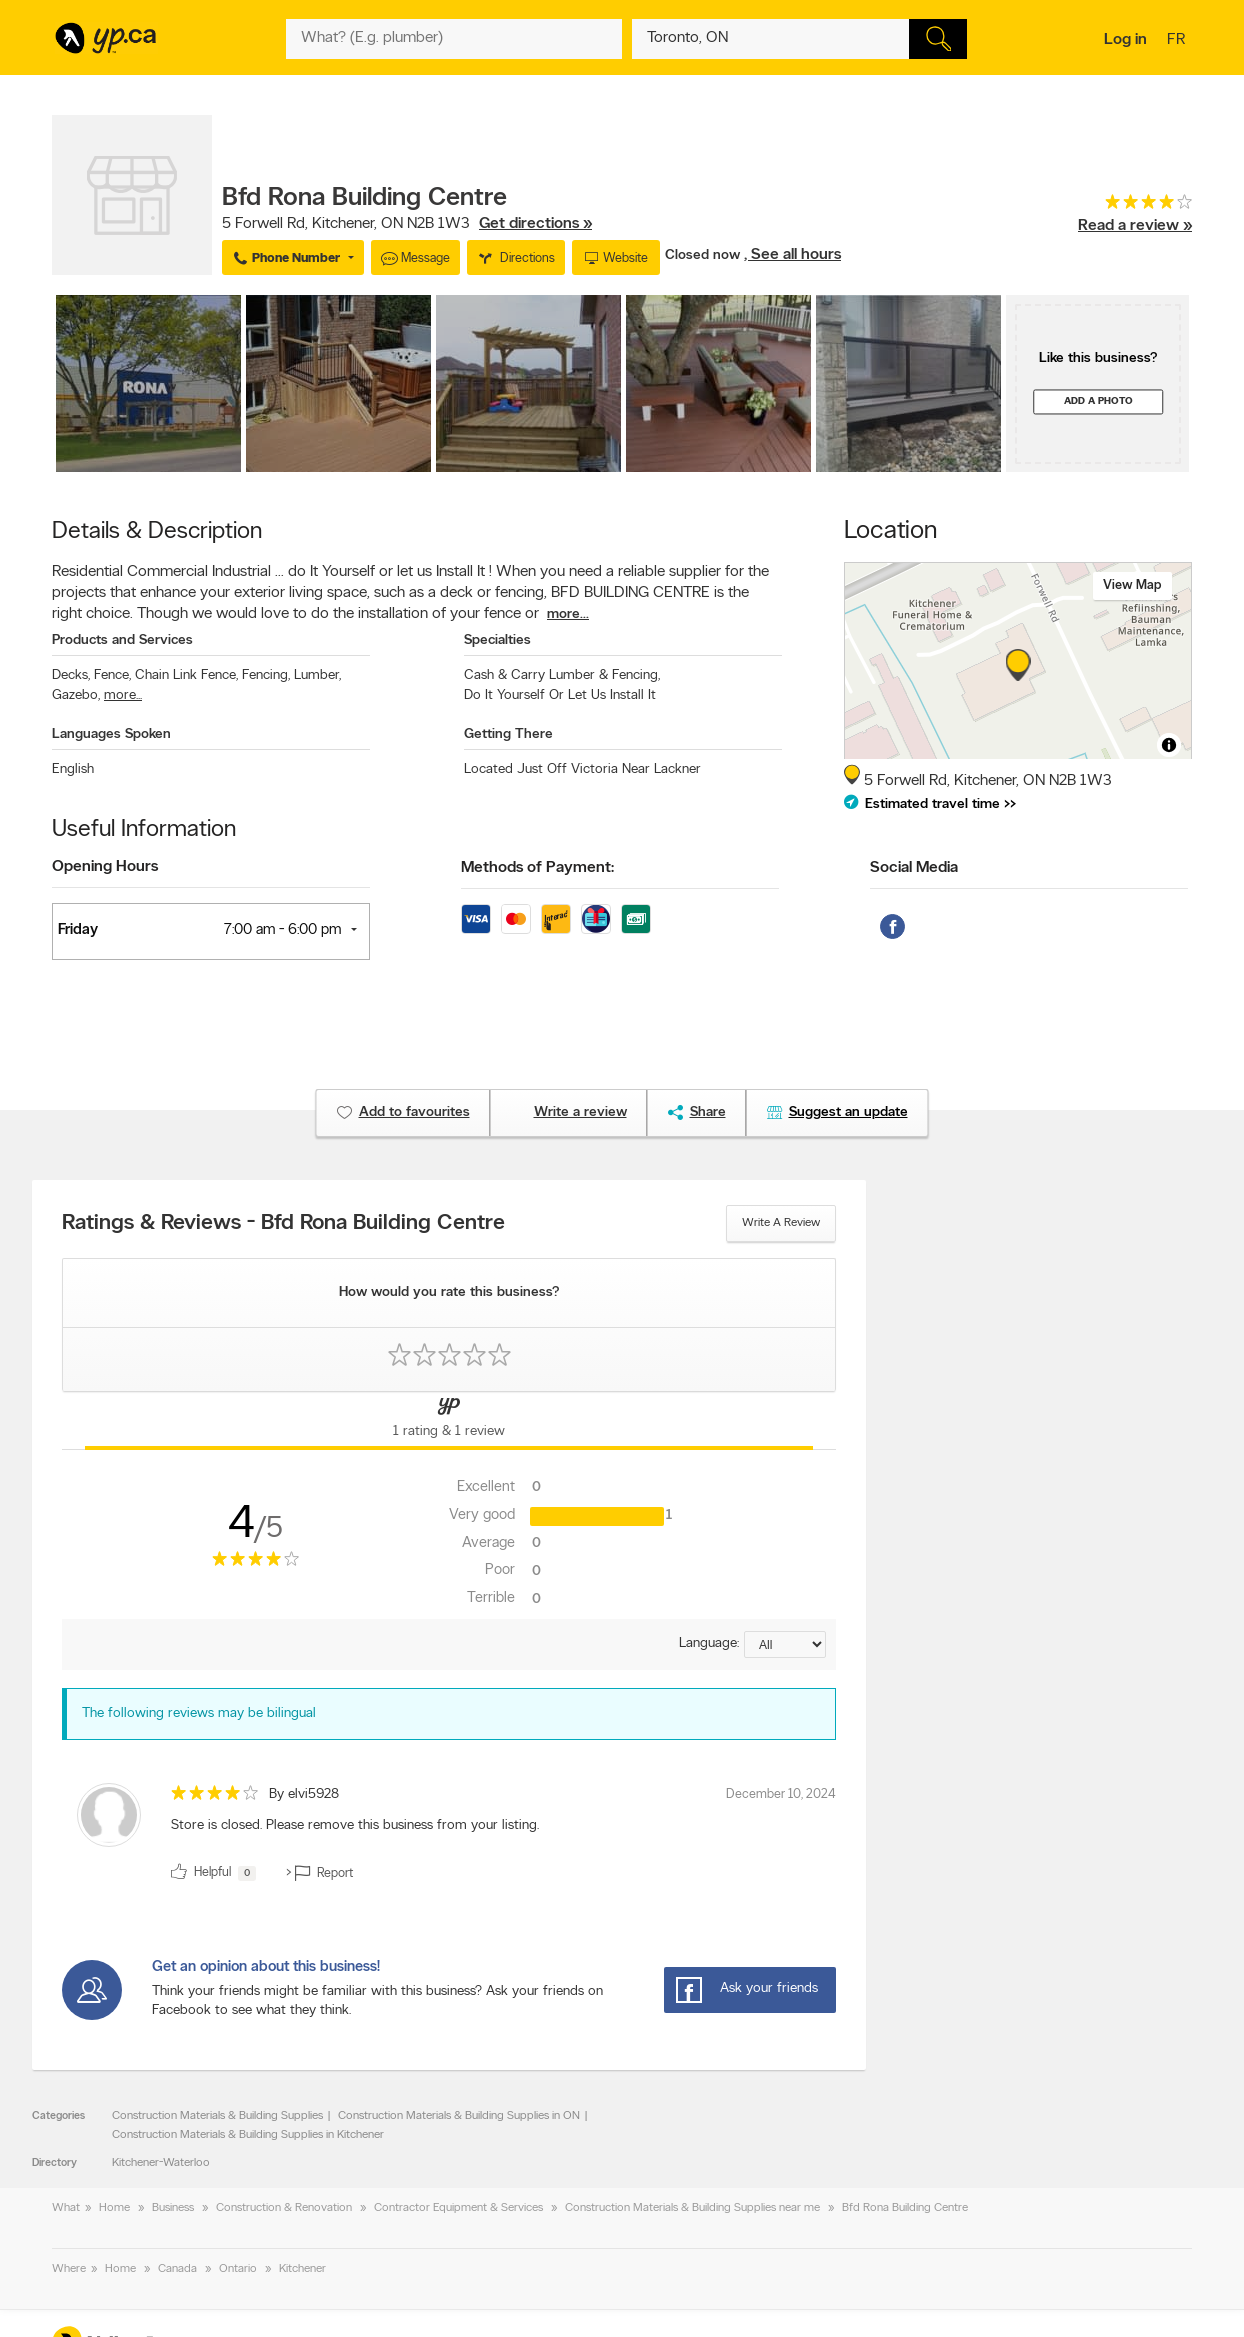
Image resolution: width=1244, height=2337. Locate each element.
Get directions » (535, 224)
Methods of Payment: (537, 868)
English (73, 769)
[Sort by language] (785, 1644)
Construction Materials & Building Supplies (217, 2116)
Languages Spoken (111, 734)
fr (1178, 41)
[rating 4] (1135, 206)
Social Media (914, 868)
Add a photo (1098, 401)
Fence (112, 675)
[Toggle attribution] (1169, 745)
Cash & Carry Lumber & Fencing (562, 675)
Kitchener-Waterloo (161, 2163)
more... (568, 614)
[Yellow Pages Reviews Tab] (449, 1421)
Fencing (266, 675)
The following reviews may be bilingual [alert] (199, 1713)
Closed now (704, 255)
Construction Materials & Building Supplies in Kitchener (248, 2135)
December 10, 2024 (781, 1794)
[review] (449, 1836)
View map (1132, 585)
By (304, 1794)
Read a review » (1135, 226)
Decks (71, 675)
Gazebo (76, 695)
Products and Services (122, 640)
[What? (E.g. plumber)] (454, 39)
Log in (1125, 40)
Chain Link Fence (186, 675)
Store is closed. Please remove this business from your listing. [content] (355, 1825)
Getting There (508, 734)
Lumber (317, 675)
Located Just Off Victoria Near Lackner (582, 769)
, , (407, 224)
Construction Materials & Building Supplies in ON (459, 2116)
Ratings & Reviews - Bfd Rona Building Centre (283, 1224)
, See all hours (792, 255)
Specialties (497, 640)
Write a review (781, 1223)
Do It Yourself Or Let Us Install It (560, 695)
